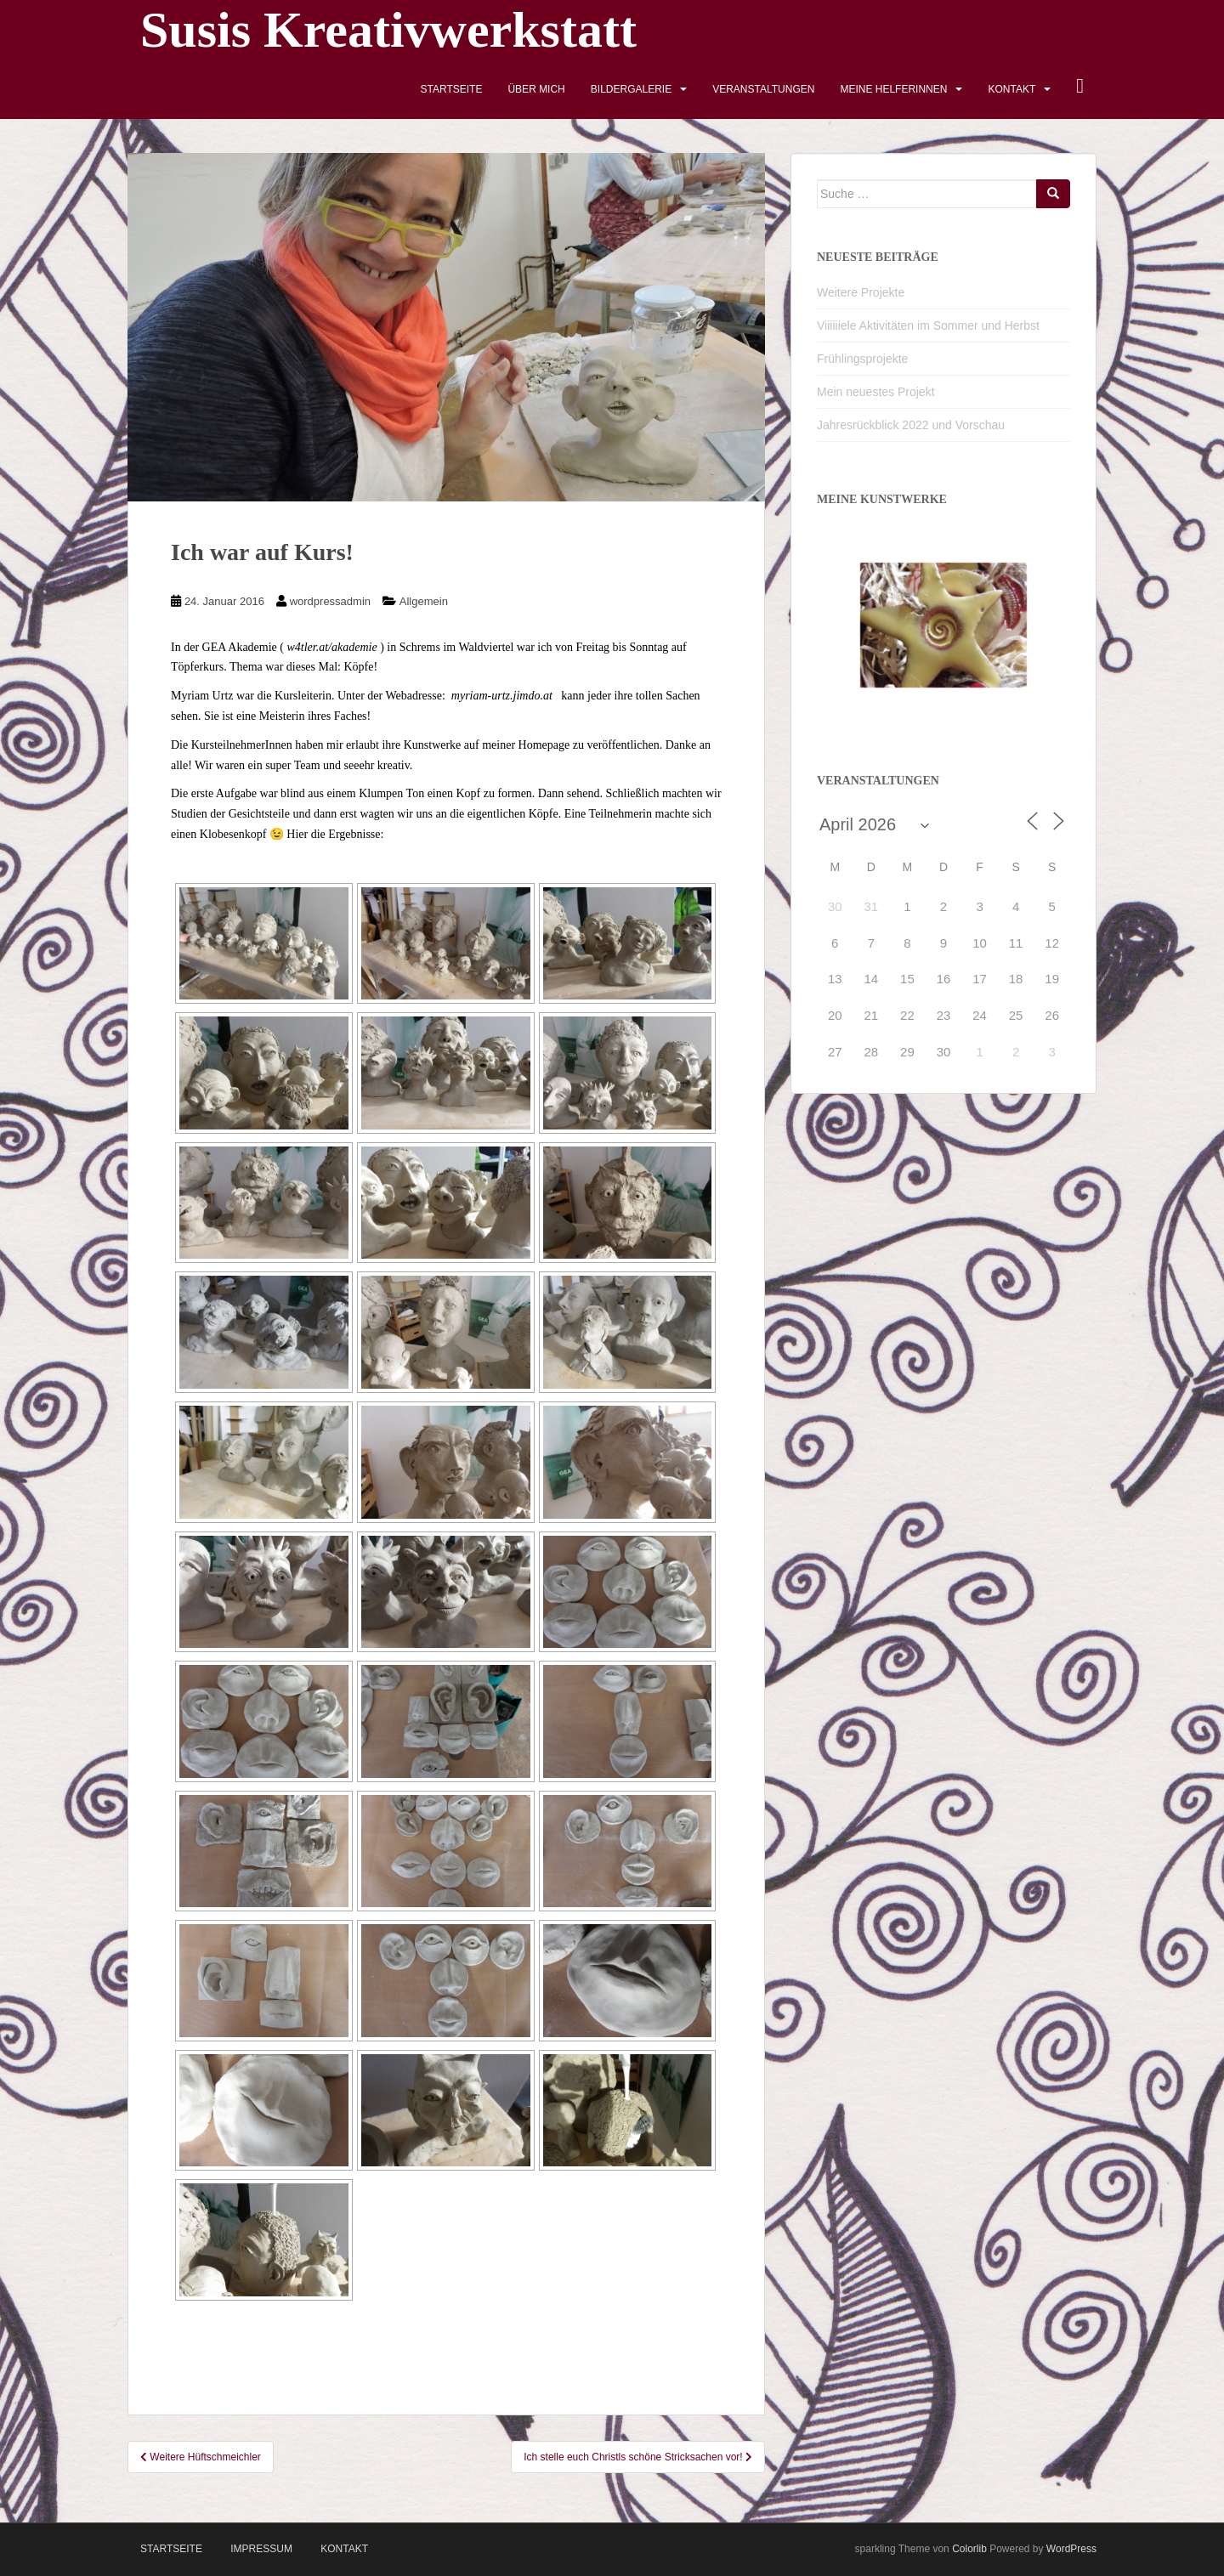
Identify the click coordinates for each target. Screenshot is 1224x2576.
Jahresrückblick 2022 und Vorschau (911, 425)
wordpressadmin (330, 601)
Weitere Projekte (860, 292)
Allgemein (424, 601)
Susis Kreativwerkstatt (388, 29)
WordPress (1071, 2549)
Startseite (452, 89)
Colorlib (969, 2549)
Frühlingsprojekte (862, 358)
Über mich (535, 89)
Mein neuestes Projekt (876, 392)
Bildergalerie (631, 89)
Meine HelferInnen (893, 89)
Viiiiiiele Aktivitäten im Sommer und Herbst (928, 325)
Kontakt (1011, 89)
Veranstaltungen (763, 89)
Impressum (261, 2549)
